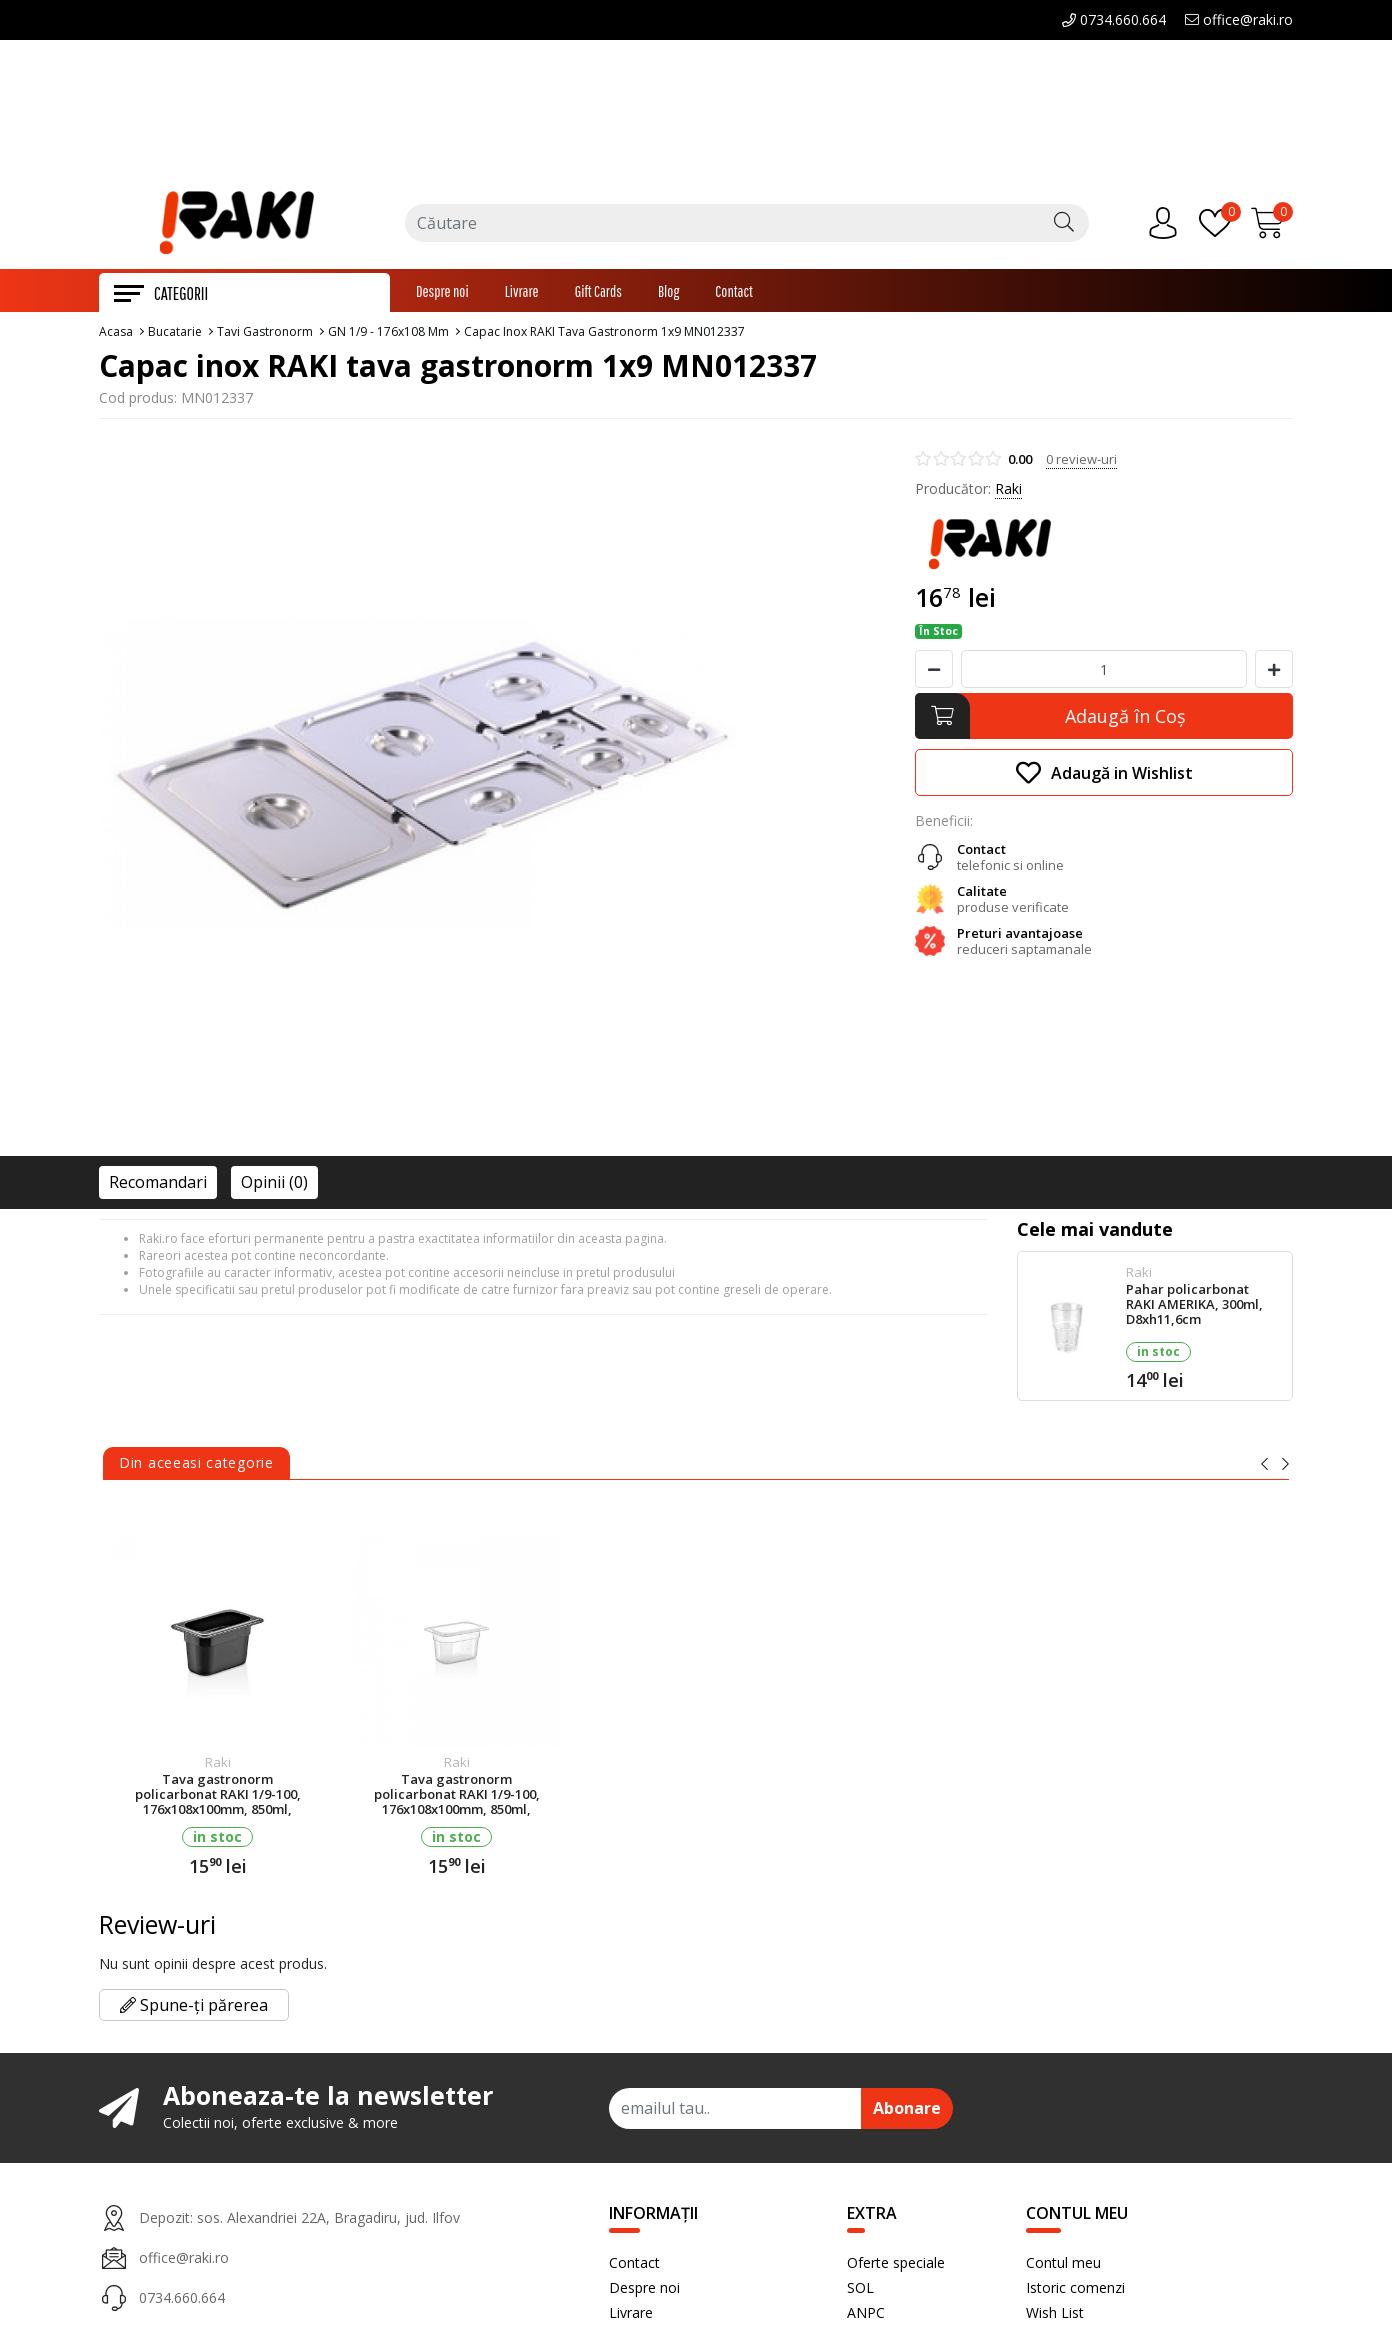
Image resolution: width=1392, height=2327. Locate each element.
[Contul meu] (1168, 226)
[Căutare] (1064, 226)
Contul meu (1063, 2266)
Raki (1008, 492)
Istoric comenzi (1075, 2291)
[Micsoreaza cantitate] (934, 673)
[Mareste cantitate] (1274, 673)
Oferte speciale (896, 2266)
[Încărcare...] (1272, 226)
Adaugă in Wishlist (1104, 776)
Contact (734, 295)
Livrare (522, 295)
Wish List (1055, 2316)
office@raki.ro (1239, 19)
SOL (860, 2291)
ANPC (866, 2316)
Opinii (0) (274, 1186)
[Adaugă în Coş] (1104, 720)
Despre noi (442, 295)
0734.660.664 (1114, 19)
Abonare (907, 2112)
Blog (668, 295)
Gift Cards (598, 295)
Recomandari (158, 1186)
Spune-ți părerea (194, 2009)
